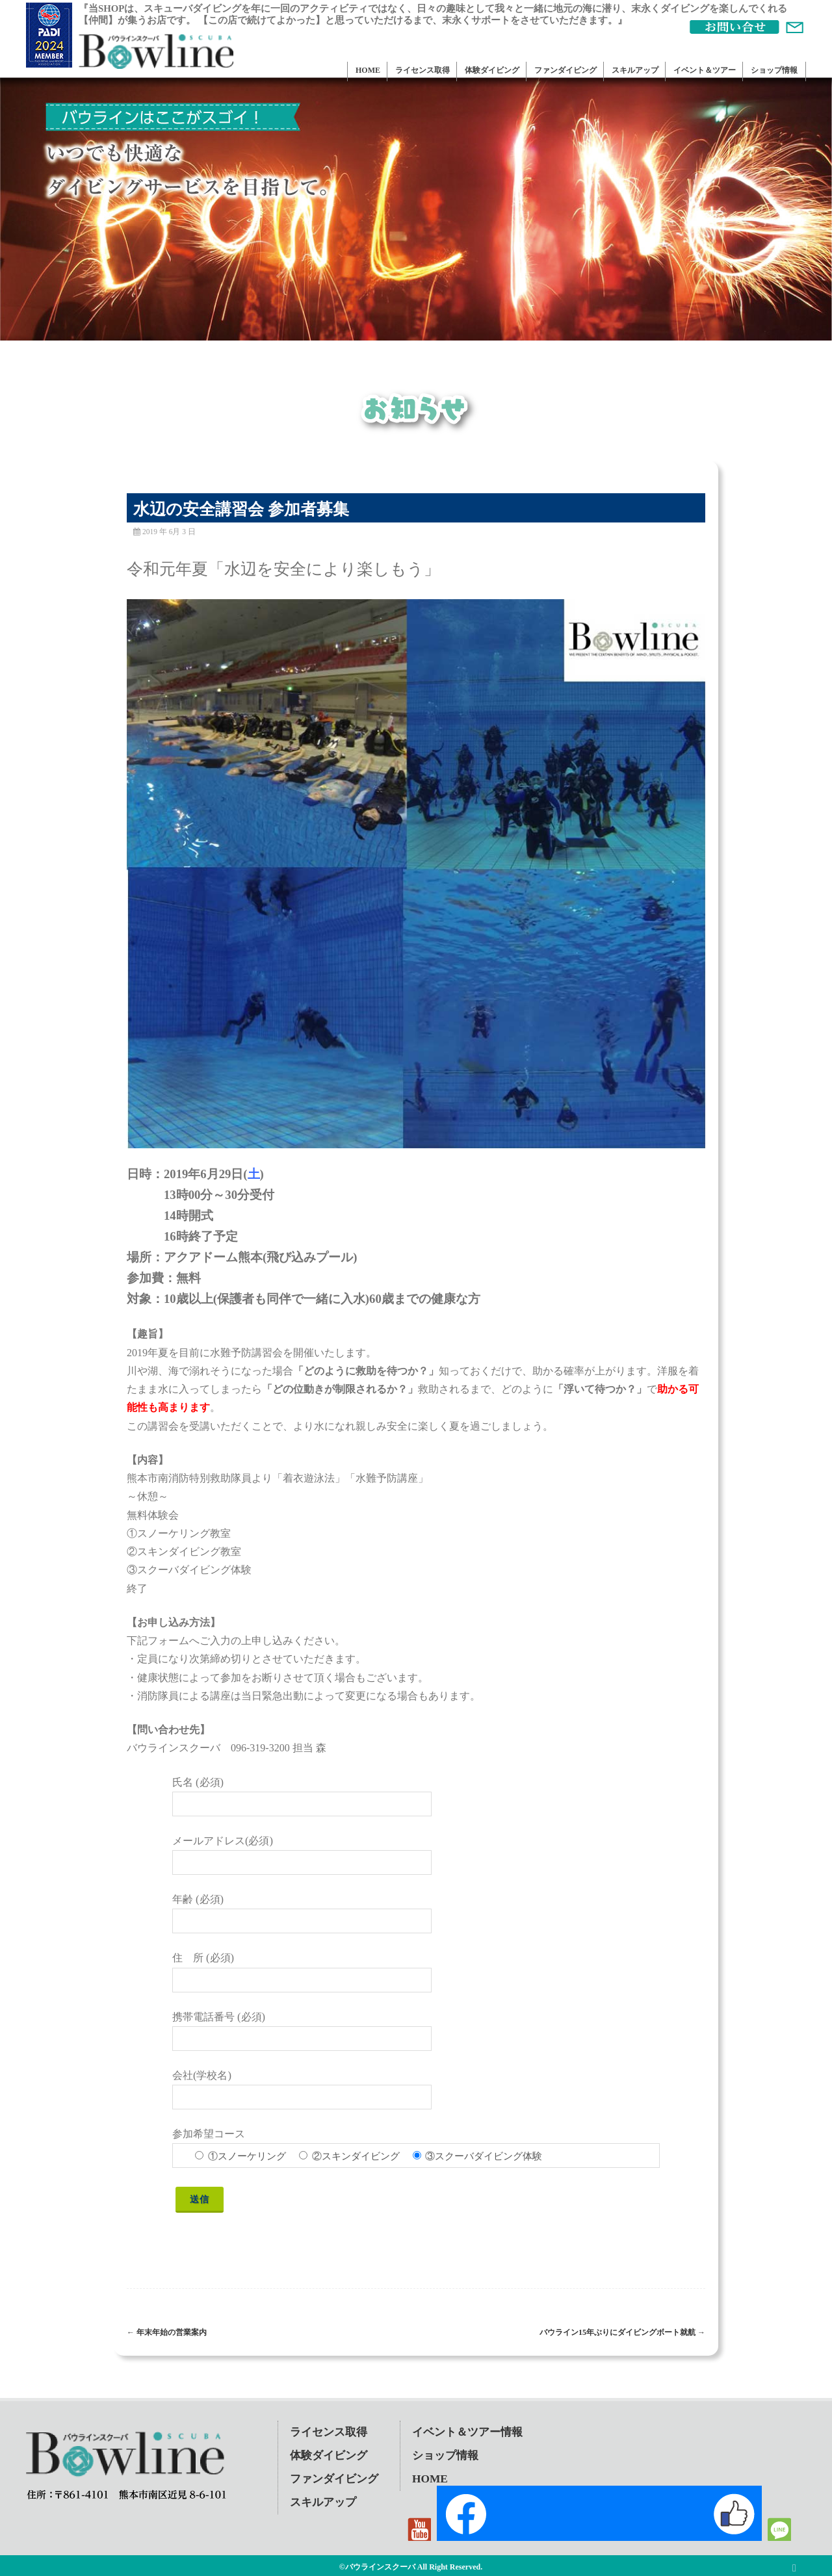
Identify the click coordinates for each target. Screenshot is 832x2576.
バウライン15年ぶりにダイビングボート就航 (622, 2332)
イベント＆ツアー (704, 70)
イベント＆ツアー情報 (467, 2432)
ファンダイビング (565, 70)
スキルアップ (635, 70)
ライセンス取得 (422, 70)
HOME (368, 70)
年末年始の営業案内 (167, 2332)
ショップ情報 (774, 70)
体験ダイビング (492, 70)
